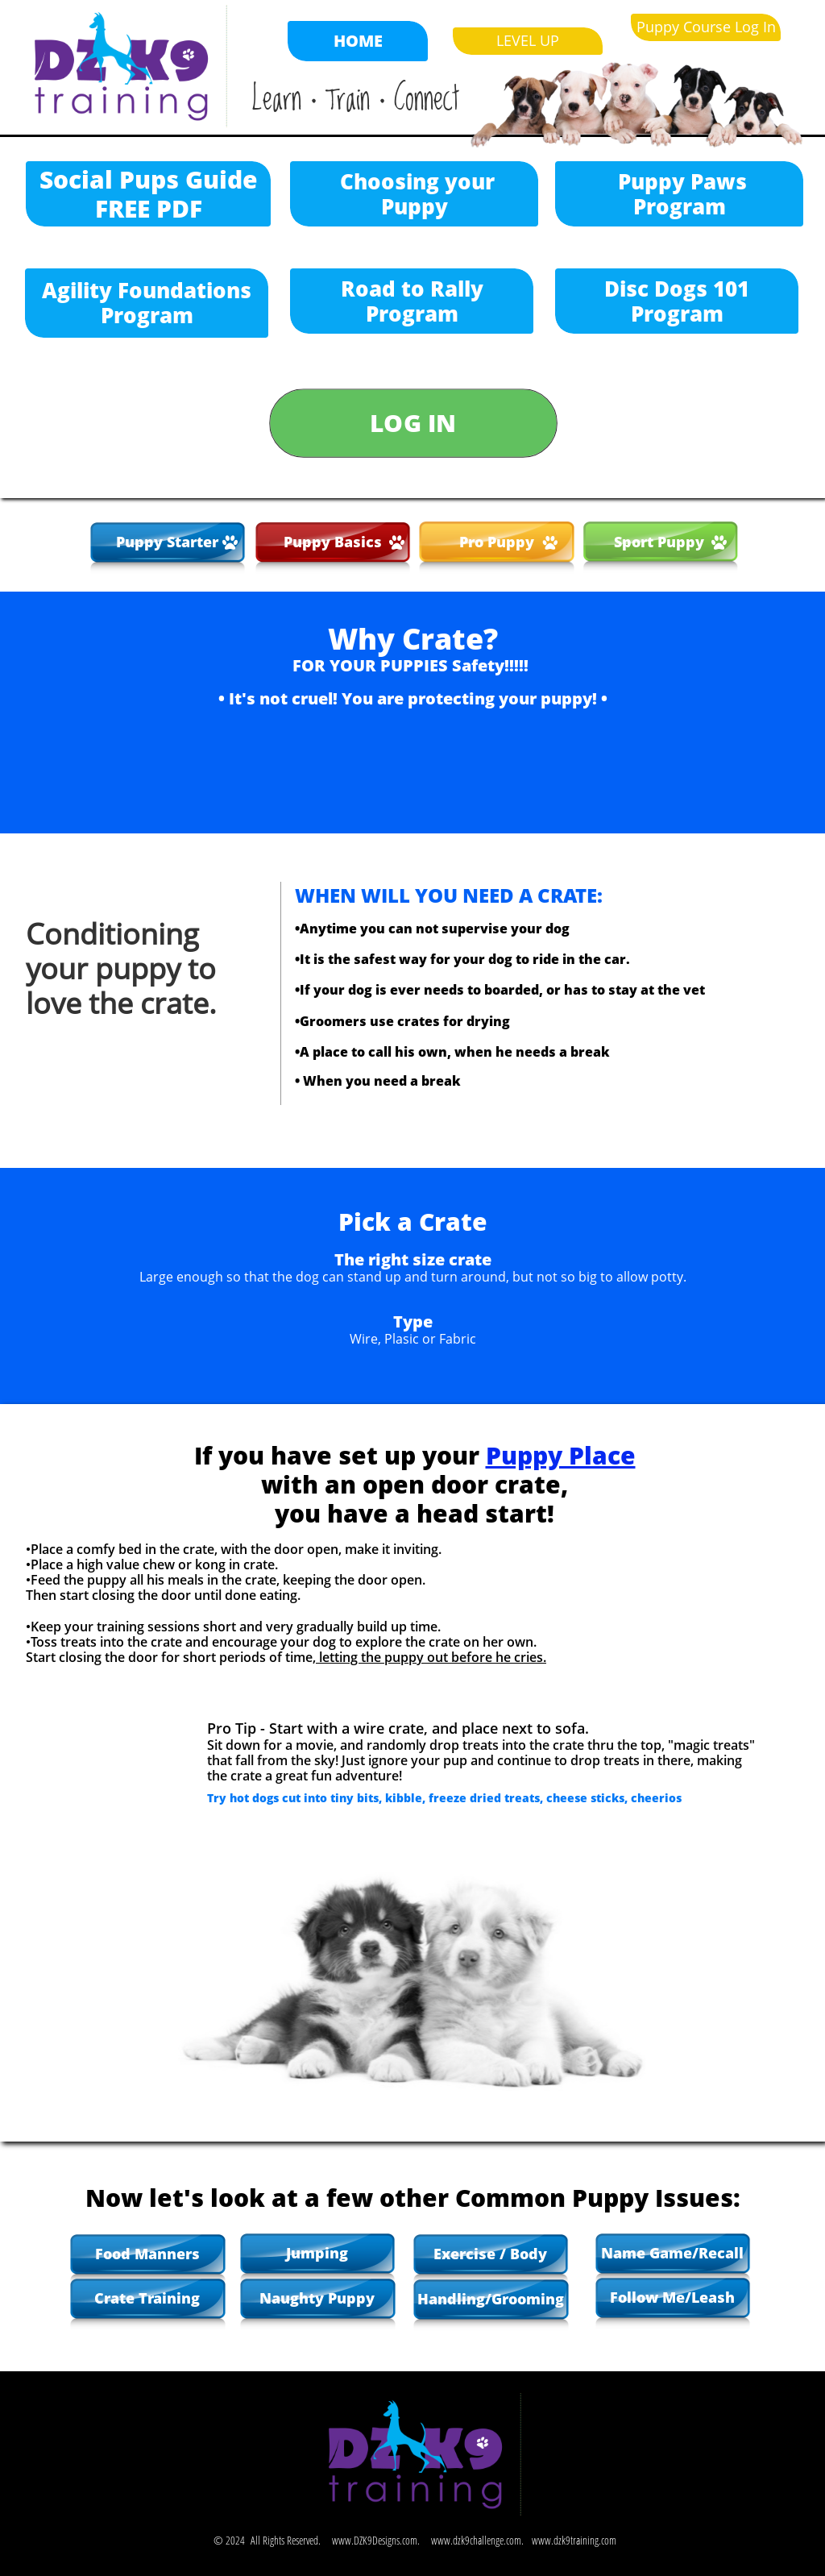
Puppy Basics (333, 541)
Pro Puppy (496, 541)
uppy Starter (171, 541)
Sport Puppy (661, 541)
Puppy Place (561, 1455)
